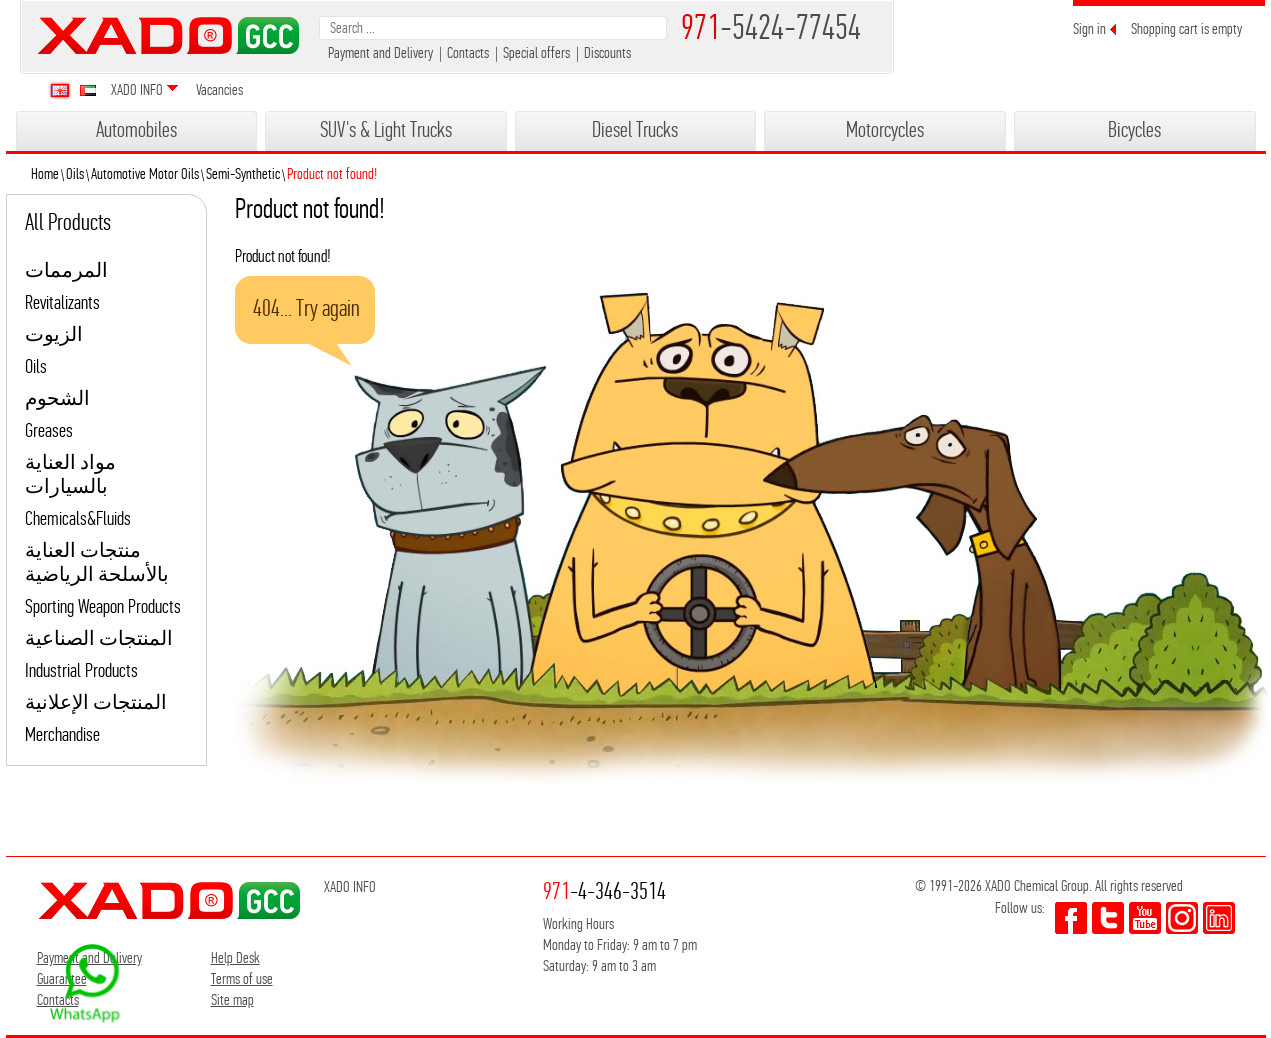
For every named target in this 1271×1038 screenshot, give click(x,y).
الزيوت (54, 334)
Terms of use (242, 978)
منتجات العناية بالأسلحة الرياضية (97, 562)
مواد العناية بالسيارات (70, 474)
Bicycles (1134, 129)
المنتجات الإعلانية (96, 702)
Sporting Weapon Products (103, 606)
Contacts (468, 52)
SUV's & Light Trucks (386, 129)
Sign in (1089, 28)
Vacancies (219, 89)
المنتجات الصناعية (99, 638)
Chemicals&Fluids (78, 518)
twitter (1108, 918)
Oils (36, 366)
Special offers (536, 52)
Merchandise (62, 734)
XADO (168, 35)
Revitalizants (62, 302)
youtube (1145, 918)
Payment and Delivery (380, 52)
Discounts (607, 52)
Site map (232, 999)
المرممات (66, 270)
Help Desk (235, 957)
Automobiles (136, 129)
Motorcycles (885, 129)
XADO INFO (137, 89)
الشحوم (57, 398)
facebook (1071, 918)
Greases (49, 430)
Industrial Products (81, 670)
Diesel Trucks (635, 129)
